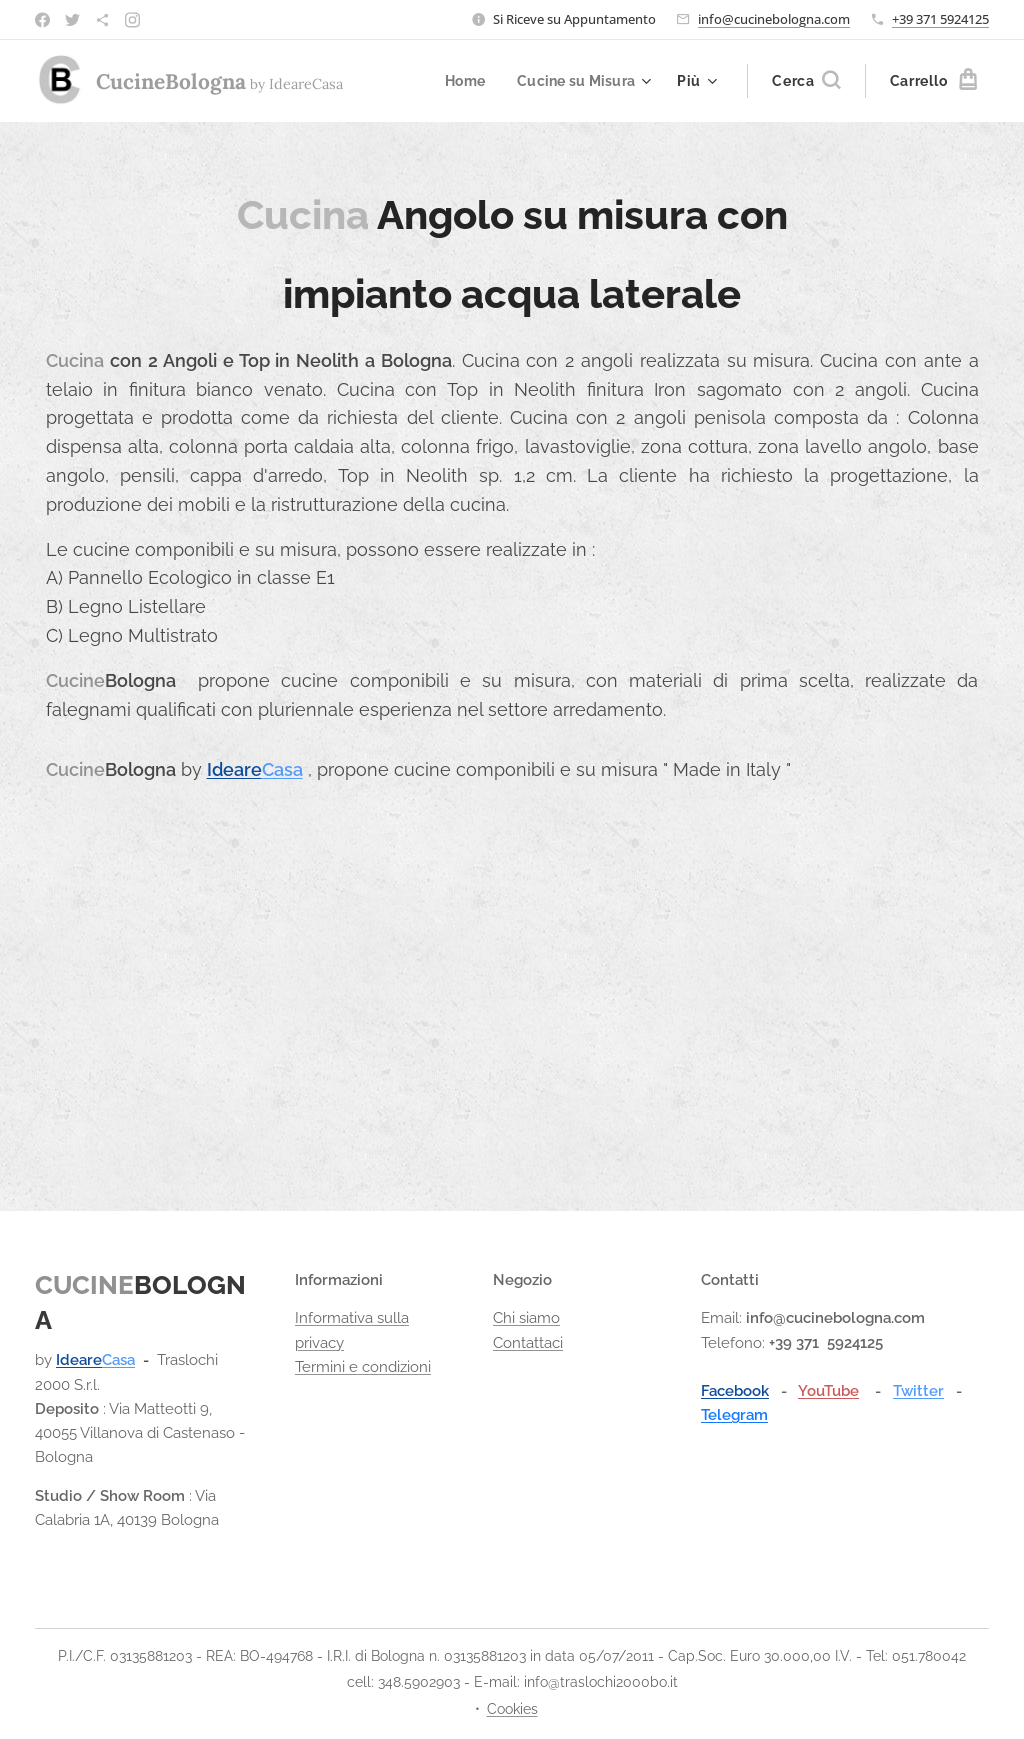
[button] (806, 81)
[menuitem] (462, 81)
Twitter (918, 1391)
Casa (282, 769)
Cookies (512, 1709)
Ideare (234, 769)
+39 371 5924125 (940, 19)
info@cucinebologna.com (774, 19)
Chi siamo (526, 1318)
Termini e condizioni (363, 1367)
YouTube (828, 1391)
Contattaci (528, 1343)
